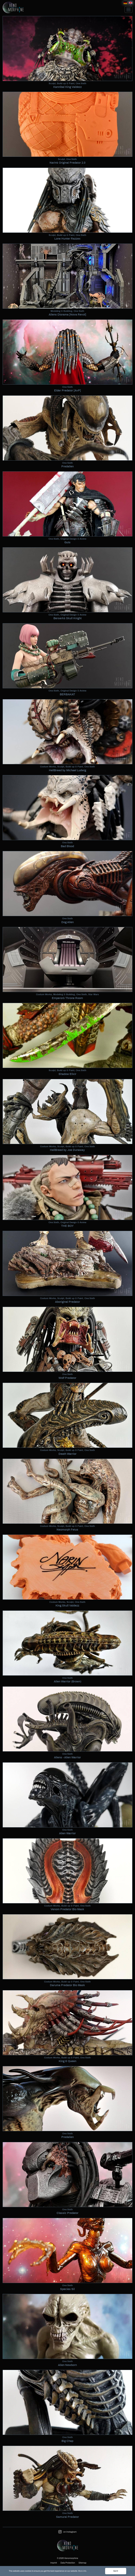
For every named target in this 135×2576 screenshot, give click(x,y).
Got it (115, 2571)
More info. (82, 2571)
